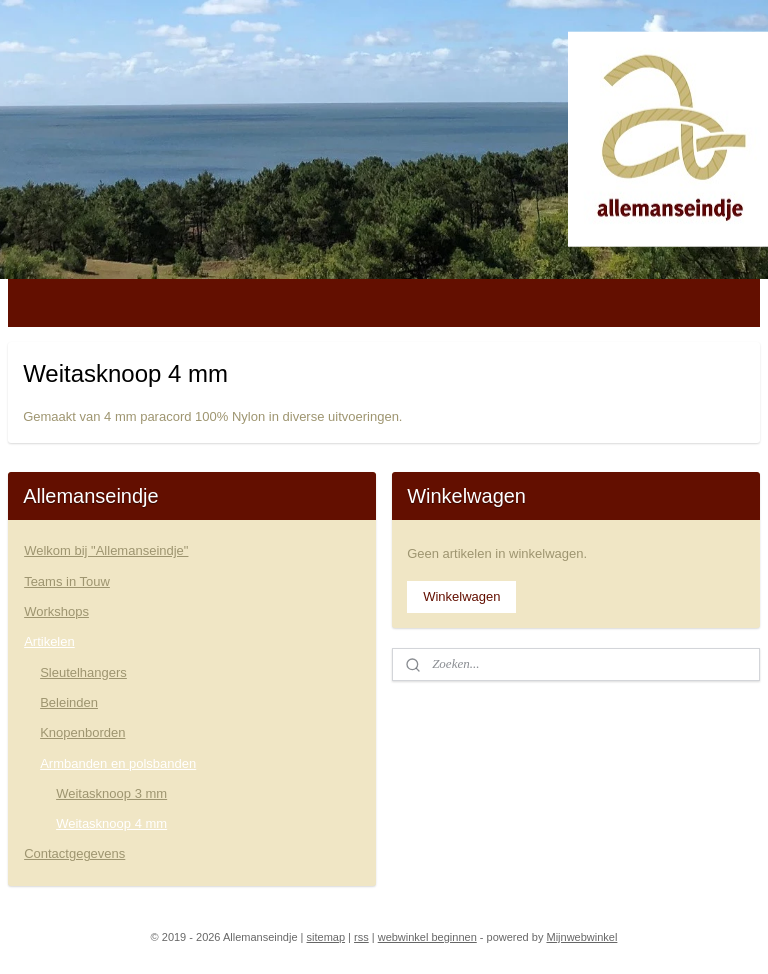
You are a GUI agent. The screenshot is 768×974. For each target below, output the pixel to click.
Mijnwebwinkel (581, 937)
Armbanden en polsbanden (118, 763)
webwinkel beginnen (427, 937)
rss (361, 937)
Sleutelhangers (83, 672)
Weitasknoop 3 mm (111, 793)
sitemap (326, 937)
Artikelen (49, 641)
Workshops (56, 611)
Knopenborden (82, 732)
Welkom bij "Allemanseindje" (106, 550)
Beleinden (69, 702)
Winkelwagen (461, 596)
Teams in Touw (67, 581)
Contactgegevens (74, 853)
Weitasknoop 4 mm (111, 823)
